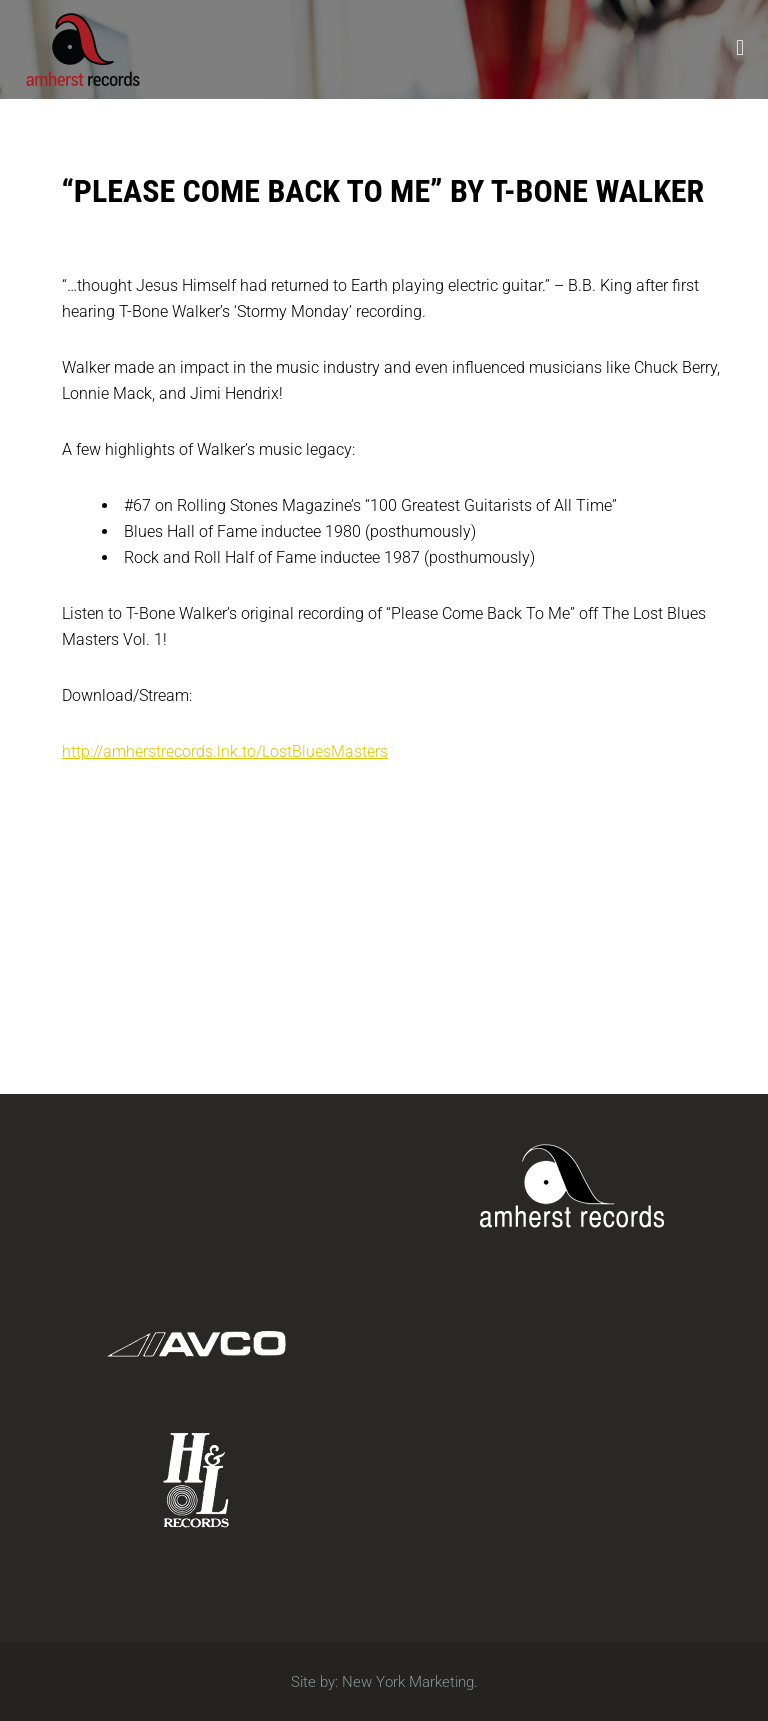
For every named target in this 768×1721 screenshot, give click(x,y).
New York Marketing (408, 1682)
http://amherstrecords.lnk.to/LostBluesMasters (225, 751)
